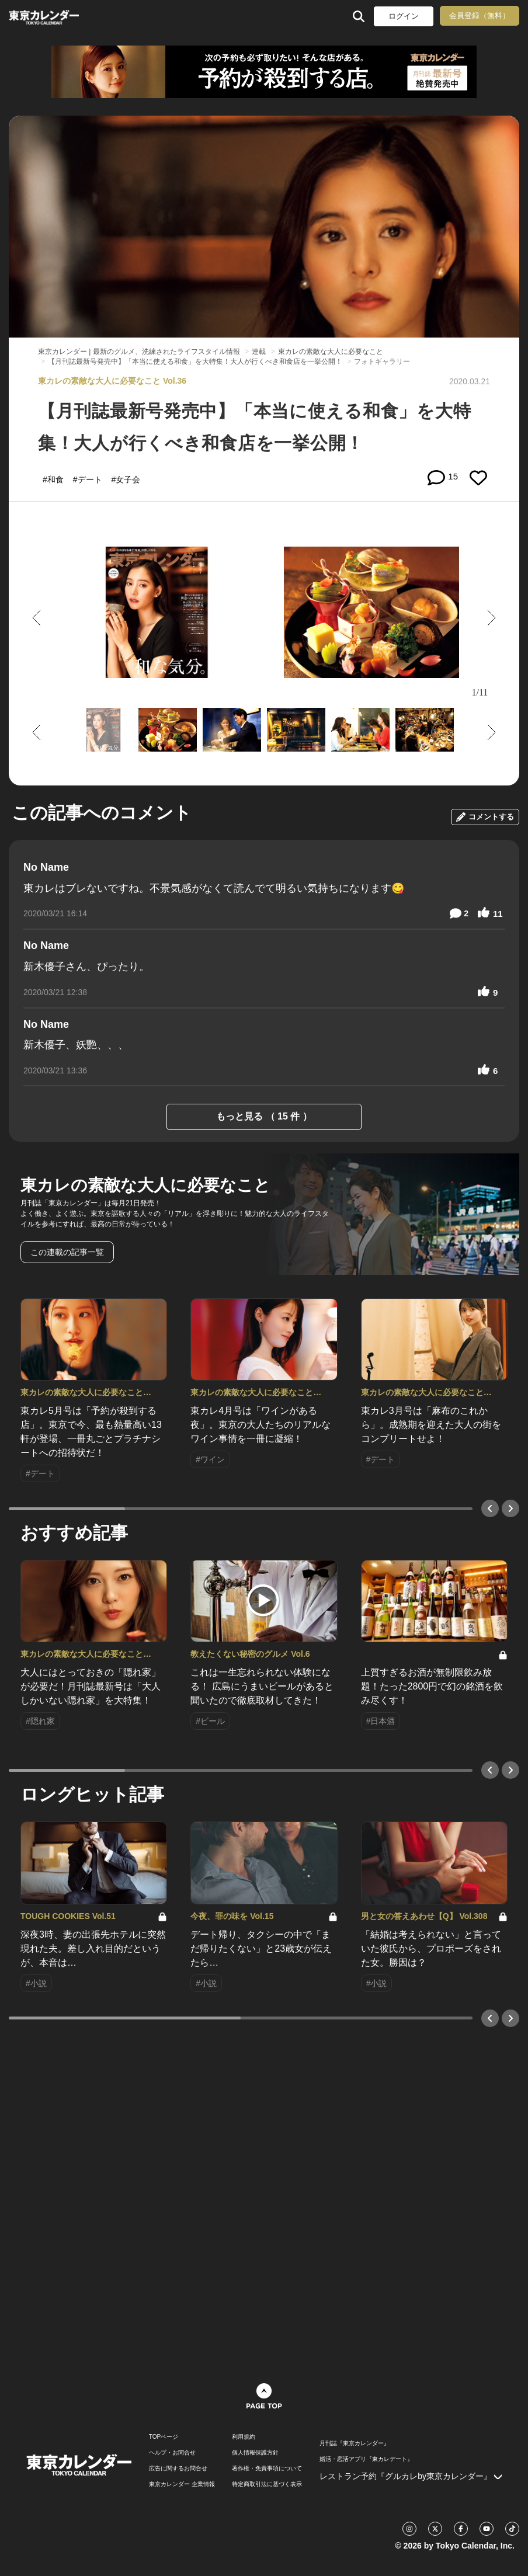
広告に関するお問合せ (178, 2468)
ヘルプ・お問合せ (172, 2453)
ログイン (403, 16)
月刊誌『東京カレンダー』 (354, 2443)
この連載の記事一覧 (67, 1252)
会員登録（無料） (479, 15)
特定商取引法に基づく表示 (267, 2484)
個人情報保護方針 (255, 2453)
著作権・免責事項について (267, 2468)
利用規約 (243, 2437)
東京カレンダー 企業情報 (182, 2484)
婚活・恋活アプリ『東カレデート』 (366, 2459)
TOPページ (163, 2437)
